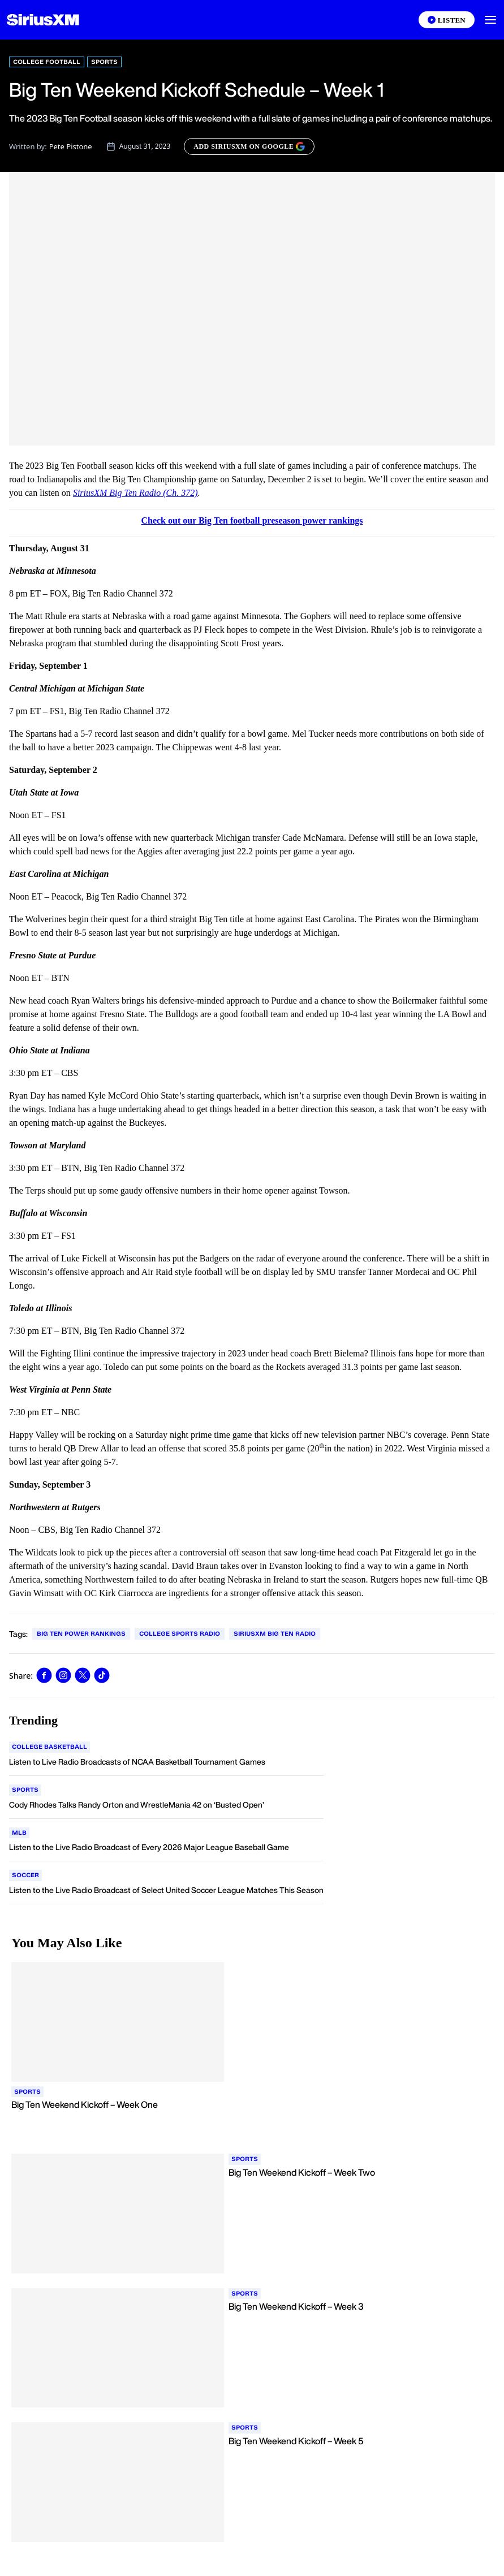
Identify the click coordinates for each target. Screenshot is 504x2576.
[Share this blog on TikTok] (102, 1675)
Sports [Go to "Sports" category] (104, 62)
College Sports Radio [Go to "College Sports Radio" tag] (179, 1633)
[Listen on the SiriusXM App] (447, 19)
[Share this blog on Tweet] (83, 1675)
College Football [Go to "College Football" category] (46, 62)
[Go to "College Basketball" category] (49, 1747)
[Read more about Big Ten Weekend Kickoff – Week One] (252, 2117)
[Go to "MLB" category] (19, 1833)
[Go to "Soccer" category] (25, 1875)
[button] (490, 20)
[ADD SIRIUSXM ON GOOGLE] (249, 146)
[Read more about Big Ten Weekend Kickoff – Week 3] (361, 2319)
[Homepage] (43, 19)
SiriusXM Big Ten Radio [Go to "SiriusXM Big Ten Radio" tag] (275, 1633)
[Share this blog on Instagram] (63, 1675)
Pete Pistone (70, 146)
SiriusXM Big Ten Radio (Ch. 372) (135, 493)
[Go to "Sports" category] (25, 1790)
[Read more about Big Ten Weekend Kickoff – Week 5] (361, 2454)
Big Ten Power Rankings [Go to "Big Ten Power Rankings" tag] (81, 1633)
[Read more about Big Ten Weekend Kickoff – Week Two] (361, 2185)
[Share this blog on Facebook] (44, 1675)
